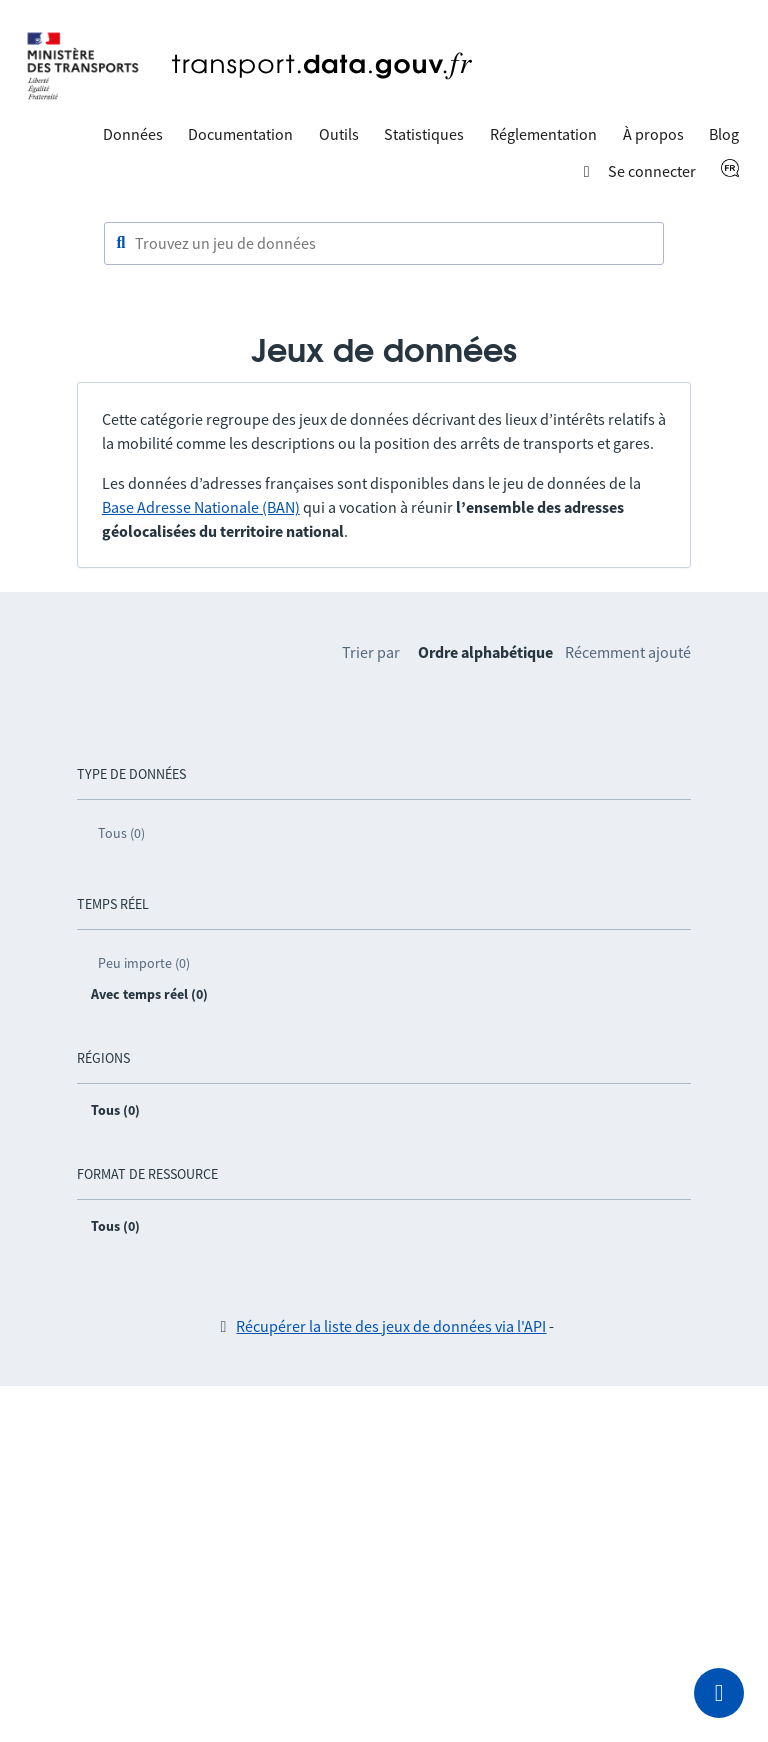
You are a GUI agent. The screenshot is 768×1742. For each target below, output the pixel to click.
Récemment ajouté (628, 652)
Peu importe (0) (144, 963)
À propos (653, 134)
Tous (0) (121, 833)
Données (133, 134)
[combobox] (384, 244)
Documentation (240, 134)
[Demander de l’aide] (719, 1693)
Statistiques (424, 134)
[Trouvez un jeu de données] (384, 244)
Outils (339, 134)
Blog (724, 134)
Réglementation (543, 134)
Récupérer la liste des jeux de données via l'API (391, 1326)
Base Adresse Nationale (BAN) (201, 507)
